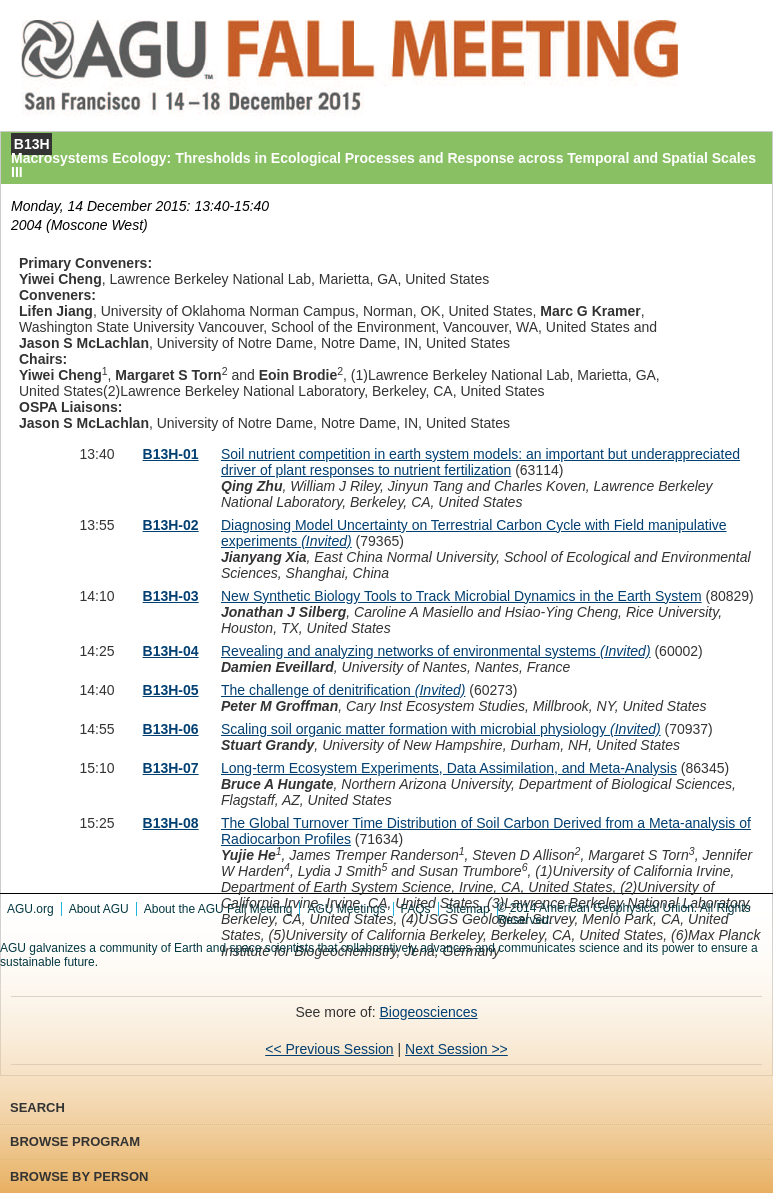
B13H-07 (171, 768)
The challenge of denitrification (343, 690)
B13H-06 (171, 729)
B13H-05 (171, 690)
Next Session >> (456, 1049)
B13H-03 (171, 596)
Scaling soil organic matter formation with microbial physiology (441, 729)
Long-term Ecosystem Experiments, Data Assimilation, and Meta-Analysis (449, 768)
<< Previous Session (329, 1049)
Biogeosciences (428, 1012)
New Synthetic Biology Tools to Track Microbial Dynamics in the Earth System (461, 596)
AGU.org (30, 909)
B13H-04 (171, 651)
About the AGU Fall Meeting (218, 909)
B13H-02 (171, 525)
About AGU (99, 909)
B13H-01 (171, 454)
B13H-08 (171, 823)
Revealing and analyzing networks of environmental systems (436, 651)
